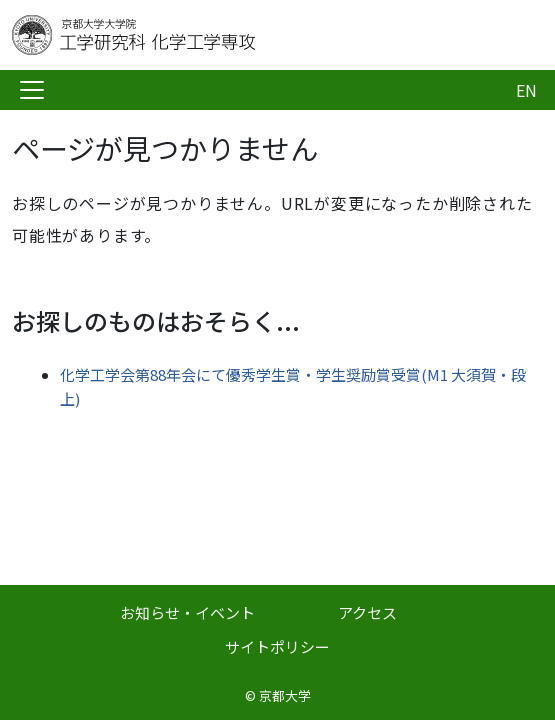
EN (526, 90)
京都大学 (285, 695)
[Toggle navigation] (32, 90)
